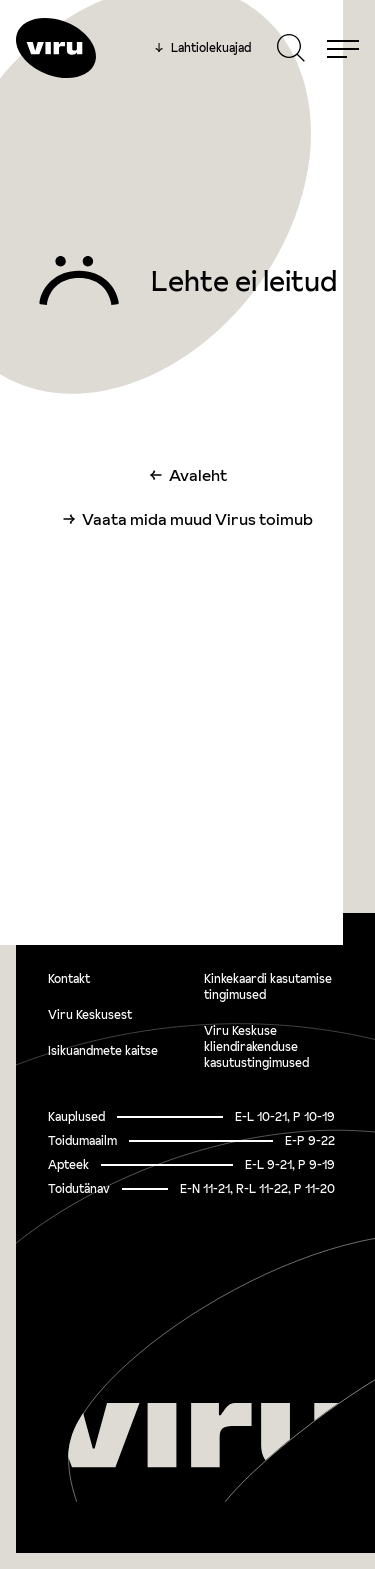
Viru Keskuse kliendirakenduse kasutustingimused (256, 1046)
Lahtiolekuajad (203, 48)
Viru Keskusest (90, 1014)
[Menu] (343, 48)
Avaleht (198, 475)
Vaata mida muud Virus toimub (197, 519)
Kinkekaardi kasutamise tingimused (268, 986)
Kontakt (69, 978)
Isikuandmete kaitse (103, 1050)
